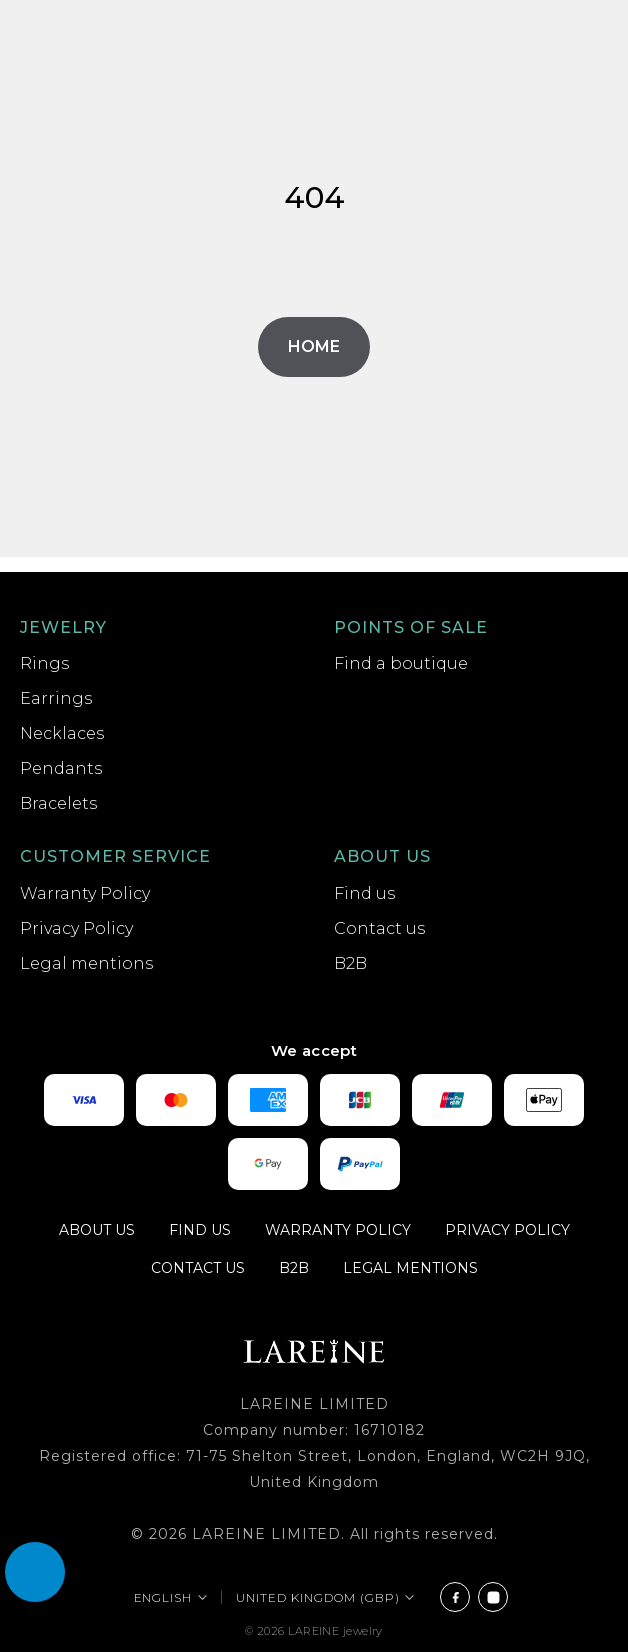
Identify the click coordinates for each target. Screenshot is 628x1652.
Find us (364, 893)
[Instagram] (493, 1597)
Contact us (379, 928)
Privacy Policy (76, 928)
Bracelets (58, 803)
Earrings (56, 698)
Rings (44, 663)
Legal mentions (86, 963)
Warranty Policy (85, 893)
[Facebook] (455, 1597)
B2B (350, 963)
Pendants (61, 768)
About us (382, 856)
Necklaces (62, 733)
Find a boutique (401, 663)
